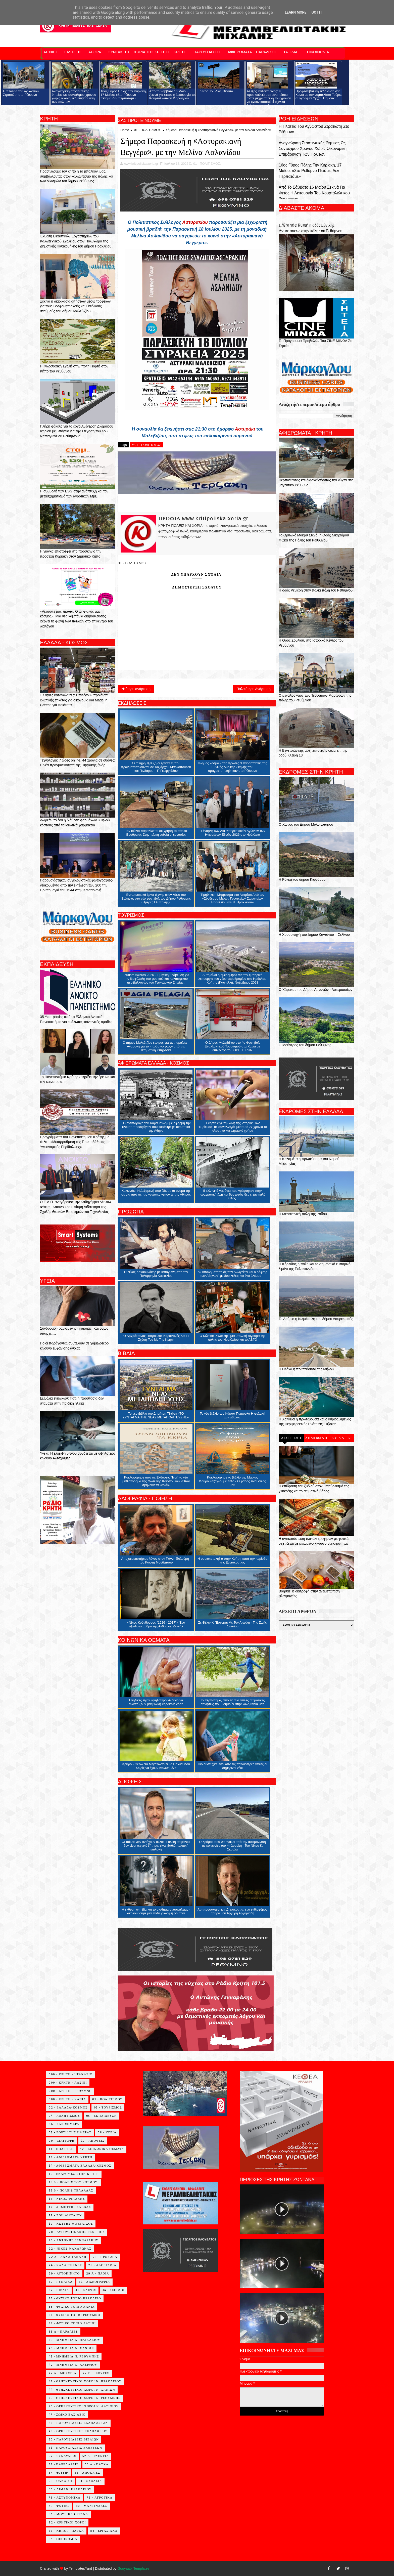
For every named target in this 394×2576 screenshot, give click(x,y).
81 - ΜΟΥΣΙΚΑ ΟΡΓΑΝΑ (68, 2514)
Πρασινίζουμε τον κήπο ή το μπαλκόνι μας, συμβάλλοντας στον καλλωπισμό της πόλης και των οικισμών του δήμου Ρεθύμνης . (76, 176)
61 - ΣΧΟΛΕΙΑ (90, 2481)
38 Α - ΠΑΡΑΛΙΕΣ (63, 2332)
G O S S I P (341, 1438)
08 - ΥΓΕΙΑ (107, 2132)
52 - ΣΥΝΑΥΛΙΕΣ (62, 2456)
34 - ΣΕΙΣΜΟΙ (113, 2290)
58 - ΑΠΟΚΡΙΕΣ (87, 2473)
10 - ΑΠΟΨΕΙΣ (93, 2141)
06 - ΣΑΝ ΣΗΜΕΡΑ (64, 2124)
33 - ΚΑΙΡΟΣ (85, 2290)
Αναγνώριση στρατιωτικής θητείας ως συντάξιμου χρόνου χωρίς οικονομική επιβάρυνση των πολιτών (74, 96)
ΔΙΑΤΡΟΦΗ (291, 1438)
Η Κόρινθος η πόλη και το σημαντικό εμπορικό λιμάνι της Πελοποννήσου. (316, 1266)
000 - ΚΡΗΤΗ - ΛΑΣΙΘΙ (68, 2083)
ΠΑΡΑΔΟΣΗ (266, 52)
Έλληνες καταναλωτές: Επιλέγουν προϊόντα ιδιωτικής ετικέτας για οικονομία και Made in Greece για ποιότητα (74, 700)
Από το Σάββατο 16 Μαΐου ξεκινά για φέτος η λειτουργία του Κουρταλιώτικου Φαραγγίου (172, 94)
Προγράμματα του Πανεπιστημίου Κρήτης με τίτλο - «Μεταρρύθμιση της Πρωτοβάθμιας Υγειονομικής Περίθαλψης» (74, 1142)
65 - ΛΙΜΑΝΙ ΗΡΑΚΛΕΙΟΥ (70, 2489)
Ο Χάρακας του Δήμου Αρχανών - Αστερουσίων (315, 990)
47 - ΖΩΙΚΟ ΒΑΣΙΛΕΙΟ (67, 2415)
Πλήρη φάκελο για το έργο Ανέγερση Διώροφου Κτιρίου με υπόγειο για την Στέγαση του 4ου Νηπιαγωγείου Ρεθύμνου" (76, 431)
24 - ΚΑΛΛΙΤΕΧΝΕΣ (65, 2265)
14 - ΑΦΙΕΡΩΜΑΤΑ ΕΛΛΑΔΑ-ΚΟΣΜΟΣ (80, 2166)
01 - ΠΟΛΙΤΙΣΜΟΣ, (207, 163)
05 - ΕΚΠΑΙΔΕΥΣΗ (101, 2116)
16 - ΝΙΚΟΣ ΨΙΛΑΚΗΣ (67, 2199)
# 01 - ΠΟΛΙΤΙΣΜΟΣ (146, 445)
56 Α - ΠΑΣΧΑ (97, 2464)
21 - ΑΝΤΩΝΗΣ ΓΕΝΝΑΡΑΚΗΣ (73, 2240)
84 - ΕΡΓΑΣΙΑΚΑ (104, 2531)
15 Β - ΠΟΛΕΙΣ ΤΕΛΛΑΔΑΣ (71, 2190)
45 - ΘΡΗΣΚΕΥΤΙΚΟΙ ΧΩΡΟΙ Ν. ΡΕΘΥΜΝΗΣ (84, 2398)
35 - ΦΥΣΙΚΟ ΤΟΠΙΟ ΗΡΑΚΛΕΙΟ (75, 2298)
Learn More (295, 12)
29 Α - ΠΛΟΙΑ (97, 2273)
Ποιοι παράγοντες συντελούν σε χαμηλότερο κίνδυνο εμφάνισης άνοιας (74, 1345)
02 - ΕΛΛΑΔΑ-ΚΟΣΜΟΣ (68, 2107)
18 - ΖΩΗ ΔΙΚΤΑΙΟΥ (65, 2215)
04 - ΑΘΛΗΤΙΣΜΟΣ (64, 2116)
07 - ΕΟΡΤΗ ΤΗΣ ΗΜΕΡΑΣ (70, 2132)
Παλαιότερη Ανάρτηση (253, 689)
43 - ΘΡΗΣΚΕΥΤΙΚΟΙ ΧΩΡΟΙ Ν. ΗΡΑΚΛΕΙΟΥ (85, 2381)
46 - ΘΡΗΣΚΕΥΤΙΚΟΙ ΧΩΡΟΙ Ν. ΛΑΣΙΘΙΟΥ (84, 2406)
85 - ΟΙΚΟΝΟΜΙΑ (63, 2539)
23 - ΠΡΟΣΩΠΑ (105, 2257)
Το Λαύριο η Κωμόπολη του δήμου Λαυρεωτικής (316, 1319)
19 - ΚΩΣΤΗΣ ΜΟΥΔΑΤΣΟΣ (71, 2224)
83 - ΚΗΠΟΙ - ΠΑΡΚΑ (66, 2531)
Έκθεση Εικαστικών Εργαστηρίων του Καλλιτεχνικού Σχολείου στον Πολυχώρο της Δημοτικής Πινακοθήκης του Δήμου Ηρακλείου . (76, 241)
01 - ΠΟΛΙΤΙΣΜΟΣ (147, 130)
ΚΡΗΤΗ (180, 52)
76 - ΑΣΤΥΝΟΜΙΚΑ (64, 2498)
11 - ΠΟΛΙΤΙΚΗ (61, 2149)
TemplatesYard (80, 2568)
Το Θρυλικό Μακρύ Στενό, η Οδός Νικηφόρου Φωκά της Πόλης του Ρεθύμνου (316, 537)
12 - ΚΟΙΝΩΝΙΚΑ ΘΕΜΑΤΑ (102, 2149)
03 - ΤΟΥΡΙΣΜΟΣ (108, 2107)
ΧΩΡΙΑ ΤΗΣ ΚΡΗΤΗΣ (152, 52)
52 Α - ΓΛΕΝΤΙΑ (95, 2456)
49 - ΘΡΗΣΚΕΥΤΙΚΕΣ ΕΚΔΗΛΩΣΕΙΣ (78, 2431)
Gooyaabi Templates (133, 2568)
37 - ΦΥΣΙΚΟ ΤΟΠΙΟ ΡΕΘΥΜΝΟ (74, 2315)
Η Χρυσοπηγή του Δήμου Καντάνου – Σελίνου (314, 935)
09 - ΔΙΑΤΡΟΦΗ (62, 2141)
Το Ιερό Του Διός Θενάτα (215, 91)
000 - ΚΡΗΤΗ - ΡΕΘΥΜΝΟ (70, 2091)
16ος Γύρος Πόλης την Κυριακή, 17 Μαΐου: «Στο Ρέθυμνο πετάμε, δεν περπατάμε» (124, 94)
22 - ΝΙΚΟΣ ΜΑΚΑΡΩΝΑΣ (70, 2249)
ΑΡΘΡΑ (94, 52)
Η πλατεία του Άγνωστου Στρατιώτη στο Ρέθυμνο (21, 93)
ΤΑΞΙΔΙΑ (290, 52)
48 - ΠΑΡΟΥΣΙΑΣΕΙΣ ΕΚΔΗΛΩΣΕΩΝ (78, 2423)
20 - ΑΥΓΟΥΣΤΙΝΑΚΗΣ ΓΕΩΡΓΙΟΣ (77, 2232)
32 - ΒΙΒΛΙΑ (59, 2290)
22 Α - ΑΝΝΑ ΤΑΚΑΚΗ (67, 2257)
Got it (316, 12)
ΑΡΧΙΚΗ (50, 52)
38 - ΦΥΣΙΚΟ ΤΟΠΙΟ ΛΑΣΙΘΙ (72, 2323)
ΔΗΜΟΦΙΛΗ (316, 1438)
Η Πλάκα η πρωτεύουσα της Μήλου (306, 1369)
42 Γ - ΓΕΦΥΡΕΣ (96, 2373)
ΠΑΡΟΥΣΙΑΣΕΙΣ (207, 52)
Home (124, 130)
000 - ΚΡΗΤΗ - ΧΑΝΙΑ (67, 2099)
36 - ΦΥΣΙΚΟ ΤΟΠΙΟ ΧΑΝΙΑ (72, 2307)
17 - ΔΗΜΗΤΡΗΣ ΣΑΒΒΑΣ (70, 2207)
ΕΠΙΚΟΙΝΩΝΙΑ (317, 52)
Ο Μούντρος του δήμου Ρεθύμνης (305, 1045)
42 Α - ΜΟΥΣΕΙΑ (62, 2373)
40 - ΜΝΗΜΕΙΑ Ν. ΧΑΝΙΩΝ (71, 2348)
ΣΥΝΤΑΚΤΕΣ (119, 52)
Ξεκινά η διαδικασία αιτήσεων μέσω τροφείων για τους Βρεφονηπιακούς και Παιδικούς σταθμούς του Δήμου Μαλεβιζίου (75, 306)
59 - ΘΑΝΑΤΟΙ (60, 2481)
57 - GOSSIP (58, 2473)
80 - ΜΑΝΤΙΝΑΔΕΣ (91, 2506)
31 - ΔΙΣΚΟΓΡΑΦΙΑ (94, 2282)
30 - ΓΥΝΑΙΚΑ (61, 2282)
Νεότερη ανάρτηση (136, 689)
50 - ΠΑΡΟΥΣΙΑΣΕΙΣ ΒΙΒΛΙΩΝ (74, 2439)
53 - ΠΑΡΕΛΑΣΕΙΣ (64, 2464)
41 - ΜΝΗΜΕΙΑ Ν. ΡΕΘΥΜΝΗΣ (74, 2356)
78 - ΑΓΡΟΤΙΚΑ (99, 2498)
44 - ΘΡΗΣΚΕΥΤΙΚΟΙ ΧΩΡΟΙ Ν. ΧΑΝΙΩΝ (82, 2390)
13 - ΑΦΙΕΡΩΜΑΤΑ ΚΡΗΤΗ (70, 2157)
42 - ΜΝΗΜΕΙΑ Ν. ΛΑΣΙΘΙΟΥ (73, 2365)
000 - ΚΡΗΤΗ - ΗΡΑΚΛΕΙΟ (70, 2074)
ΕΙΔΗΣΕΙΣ (72, 52)
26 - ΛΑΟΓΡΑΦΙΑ (102, 2265)
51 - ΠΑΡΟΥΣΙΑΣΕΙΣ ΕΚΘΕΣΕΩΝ (75, 2448)
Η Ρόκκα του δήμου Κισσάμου (302, 879)
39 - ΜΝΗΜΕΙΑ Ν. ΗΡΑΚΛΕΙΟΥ (74, 2340)
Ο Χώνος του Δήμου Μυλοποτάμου (306, 824)
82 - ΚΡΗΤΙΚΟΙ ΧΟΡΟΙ (67, 2522)
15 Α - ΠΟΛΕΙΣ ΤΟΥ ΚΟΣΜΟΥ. (74, 2182)
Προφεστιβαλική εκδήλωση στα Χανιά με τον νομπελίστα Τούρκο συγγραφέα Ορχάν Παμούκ (319, 94)
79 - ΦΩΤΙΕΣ (59, 2506)
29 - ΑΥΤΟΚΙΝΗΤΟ (64, 2273)
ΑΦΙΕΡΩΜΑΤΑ (240, 52)
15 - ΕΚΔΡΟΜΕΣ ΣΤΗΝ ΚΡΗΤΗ (74, 2174)
